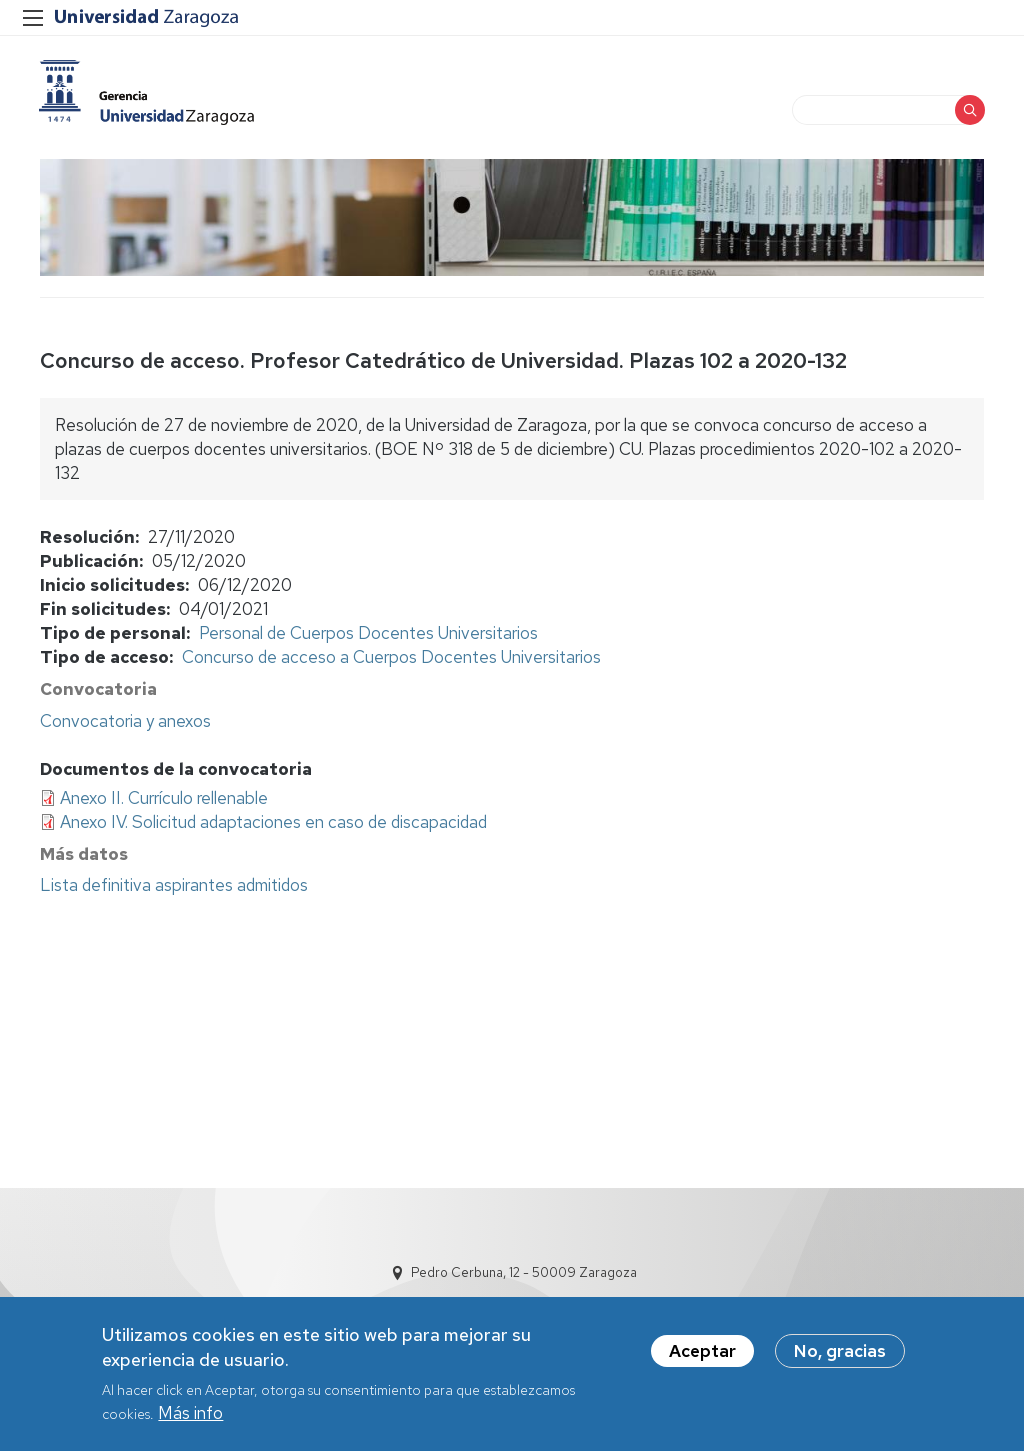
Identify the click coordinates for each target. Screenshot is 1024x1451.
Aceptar (702, 1352)
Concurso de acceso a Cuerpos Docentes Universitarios (391, 659)
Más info (190, 1414)
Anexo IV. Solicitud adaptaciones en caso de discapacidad (273, 824)
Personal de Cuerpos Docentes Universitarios (368, 635)
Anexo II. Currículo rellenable (164, 800)
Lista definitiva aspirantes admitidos (174, 887)
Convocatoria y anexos (125, 722)
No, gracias (840, 1352)
